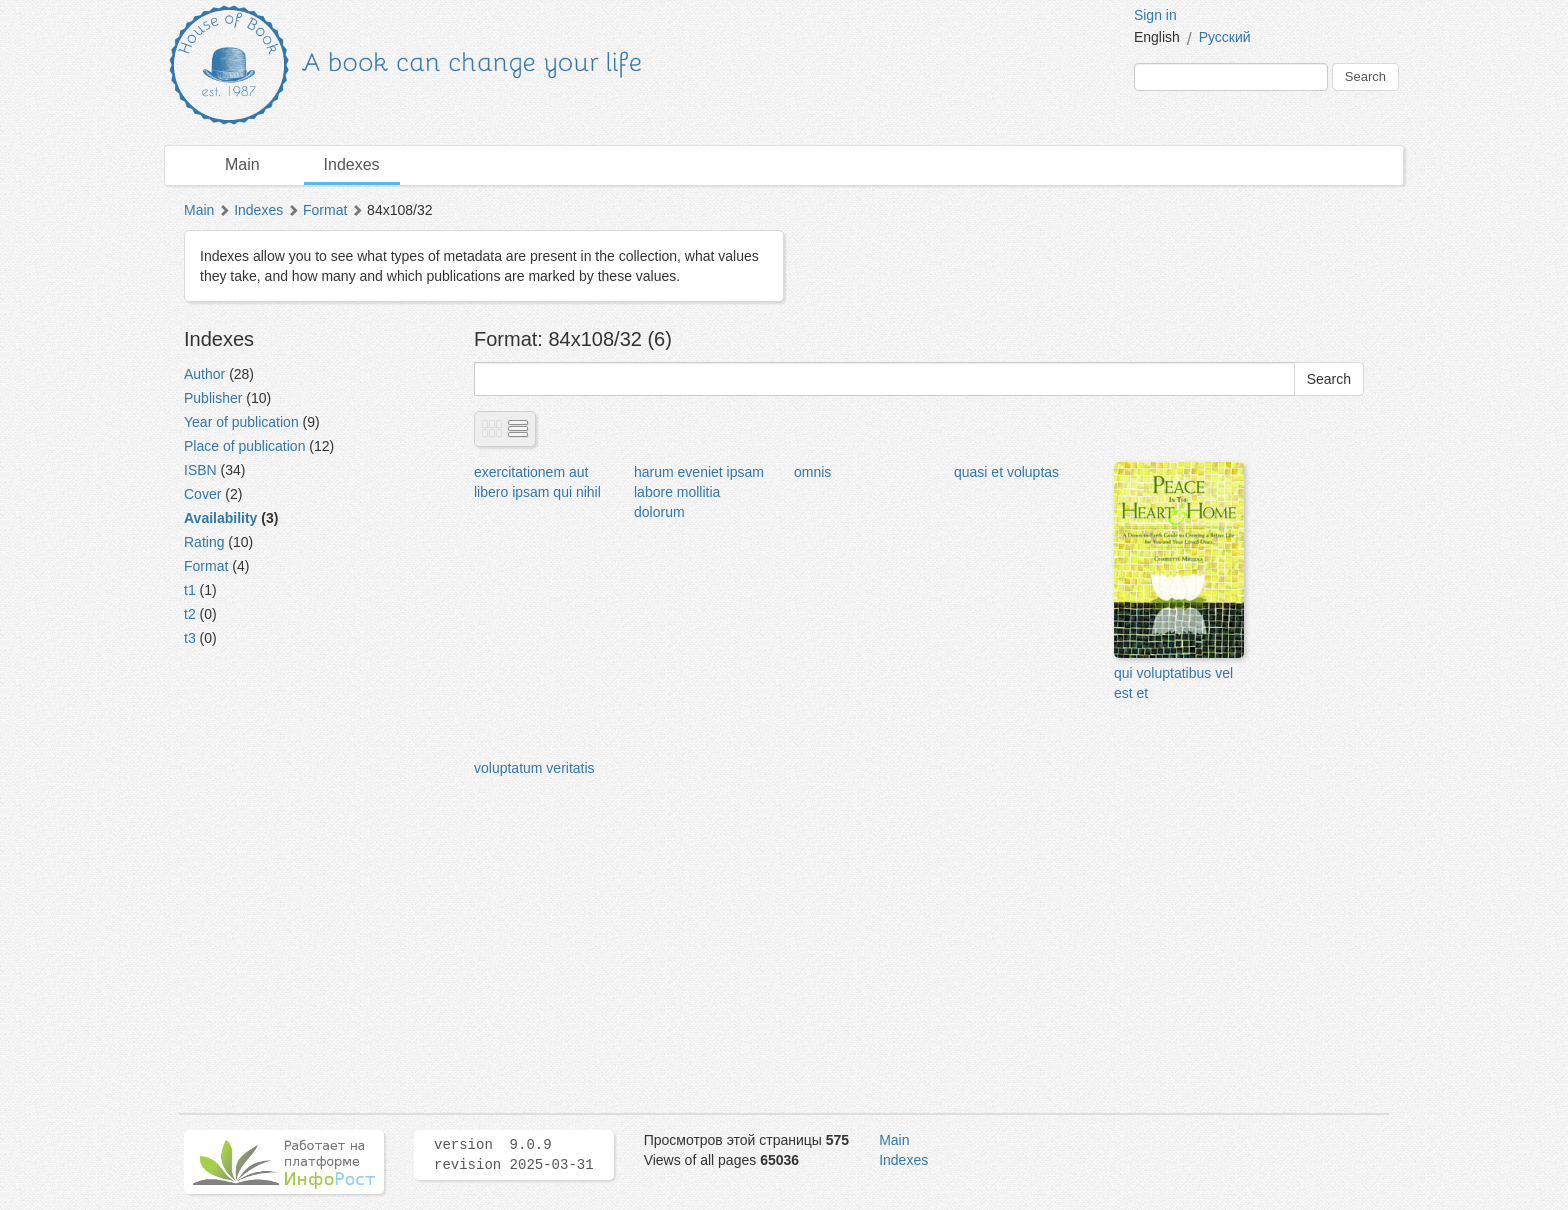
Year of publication (241, 422)
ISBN (200, 470)
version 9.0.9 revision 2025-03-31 (514, 1155)
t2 (190, 614)
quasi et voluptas (1006, 472)
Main (242, 164)
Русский (1225, 37)
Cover (202, 494)
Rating (204, 542)
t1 (190, 590)
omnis (812, 472)
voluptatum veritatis (534, 768)
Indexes (352, 164)
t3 (190, 638)
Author (204, 374)
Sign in (1155, 15)
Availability (220, 518)
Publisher (213, 398)
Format (325, 210)
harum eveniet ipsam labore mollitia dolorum (699, 492)
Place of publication (244, 446)
